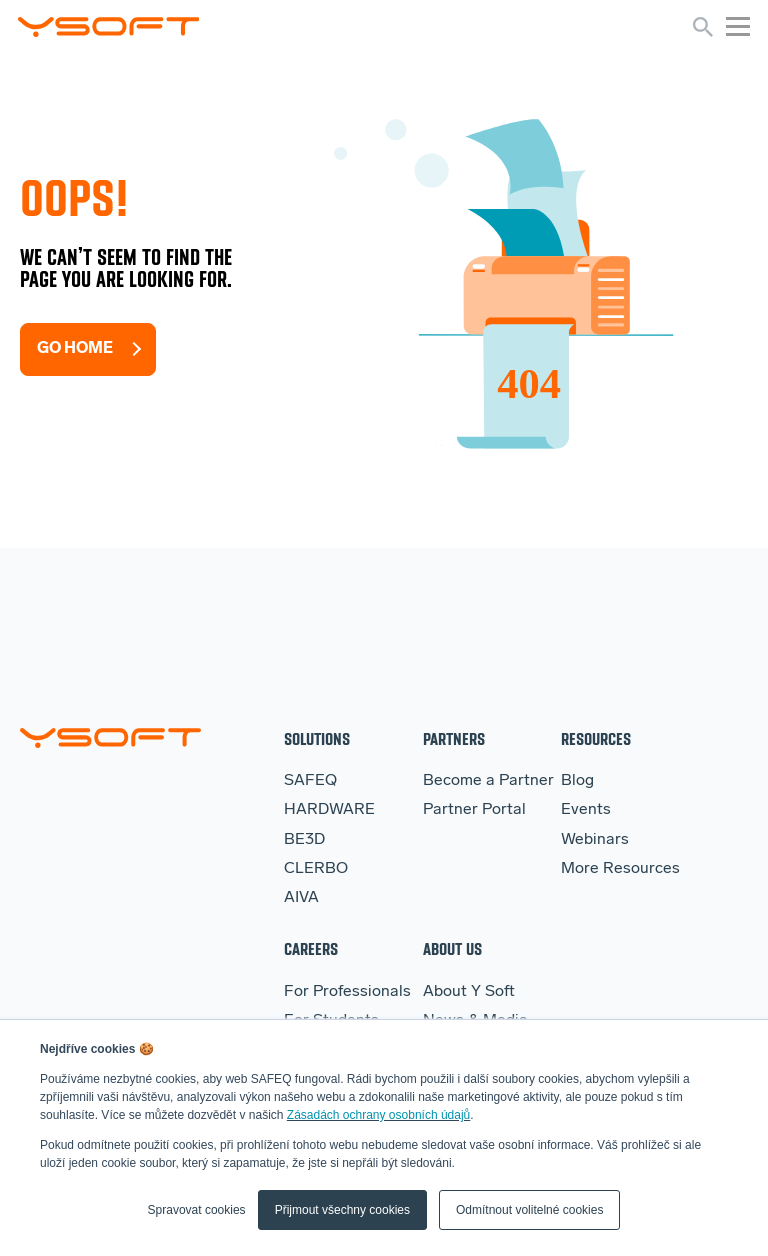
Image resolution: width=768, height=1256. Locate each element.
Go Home (75, 349)
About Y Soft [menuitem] (469, 992)
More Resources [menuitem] (620, 869)
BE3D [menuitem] (304, 840)
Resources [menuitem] (596, 738)
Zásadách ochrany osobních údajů (378, 1115)
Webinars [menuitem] (595, 840)
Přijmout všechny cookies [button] (342, 1210)
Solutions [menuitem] (317, 738)
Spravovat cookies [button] (197, 1210)
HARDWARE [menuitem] (329, 810)
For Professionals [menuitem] (347, 992)
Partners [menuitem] (454, 738)
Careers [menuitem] (311, 948)
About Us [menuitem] (452, 948)
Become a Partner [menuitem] (488, 781)
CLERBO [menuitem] (316, 869)
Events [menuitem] (586, 810)
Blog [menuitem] (577, 781)
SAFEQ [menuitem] (310, 781)
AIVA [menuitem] (301, 898)
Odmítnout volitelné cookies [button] (529, 1210)
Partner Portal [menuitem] (474, 810)
